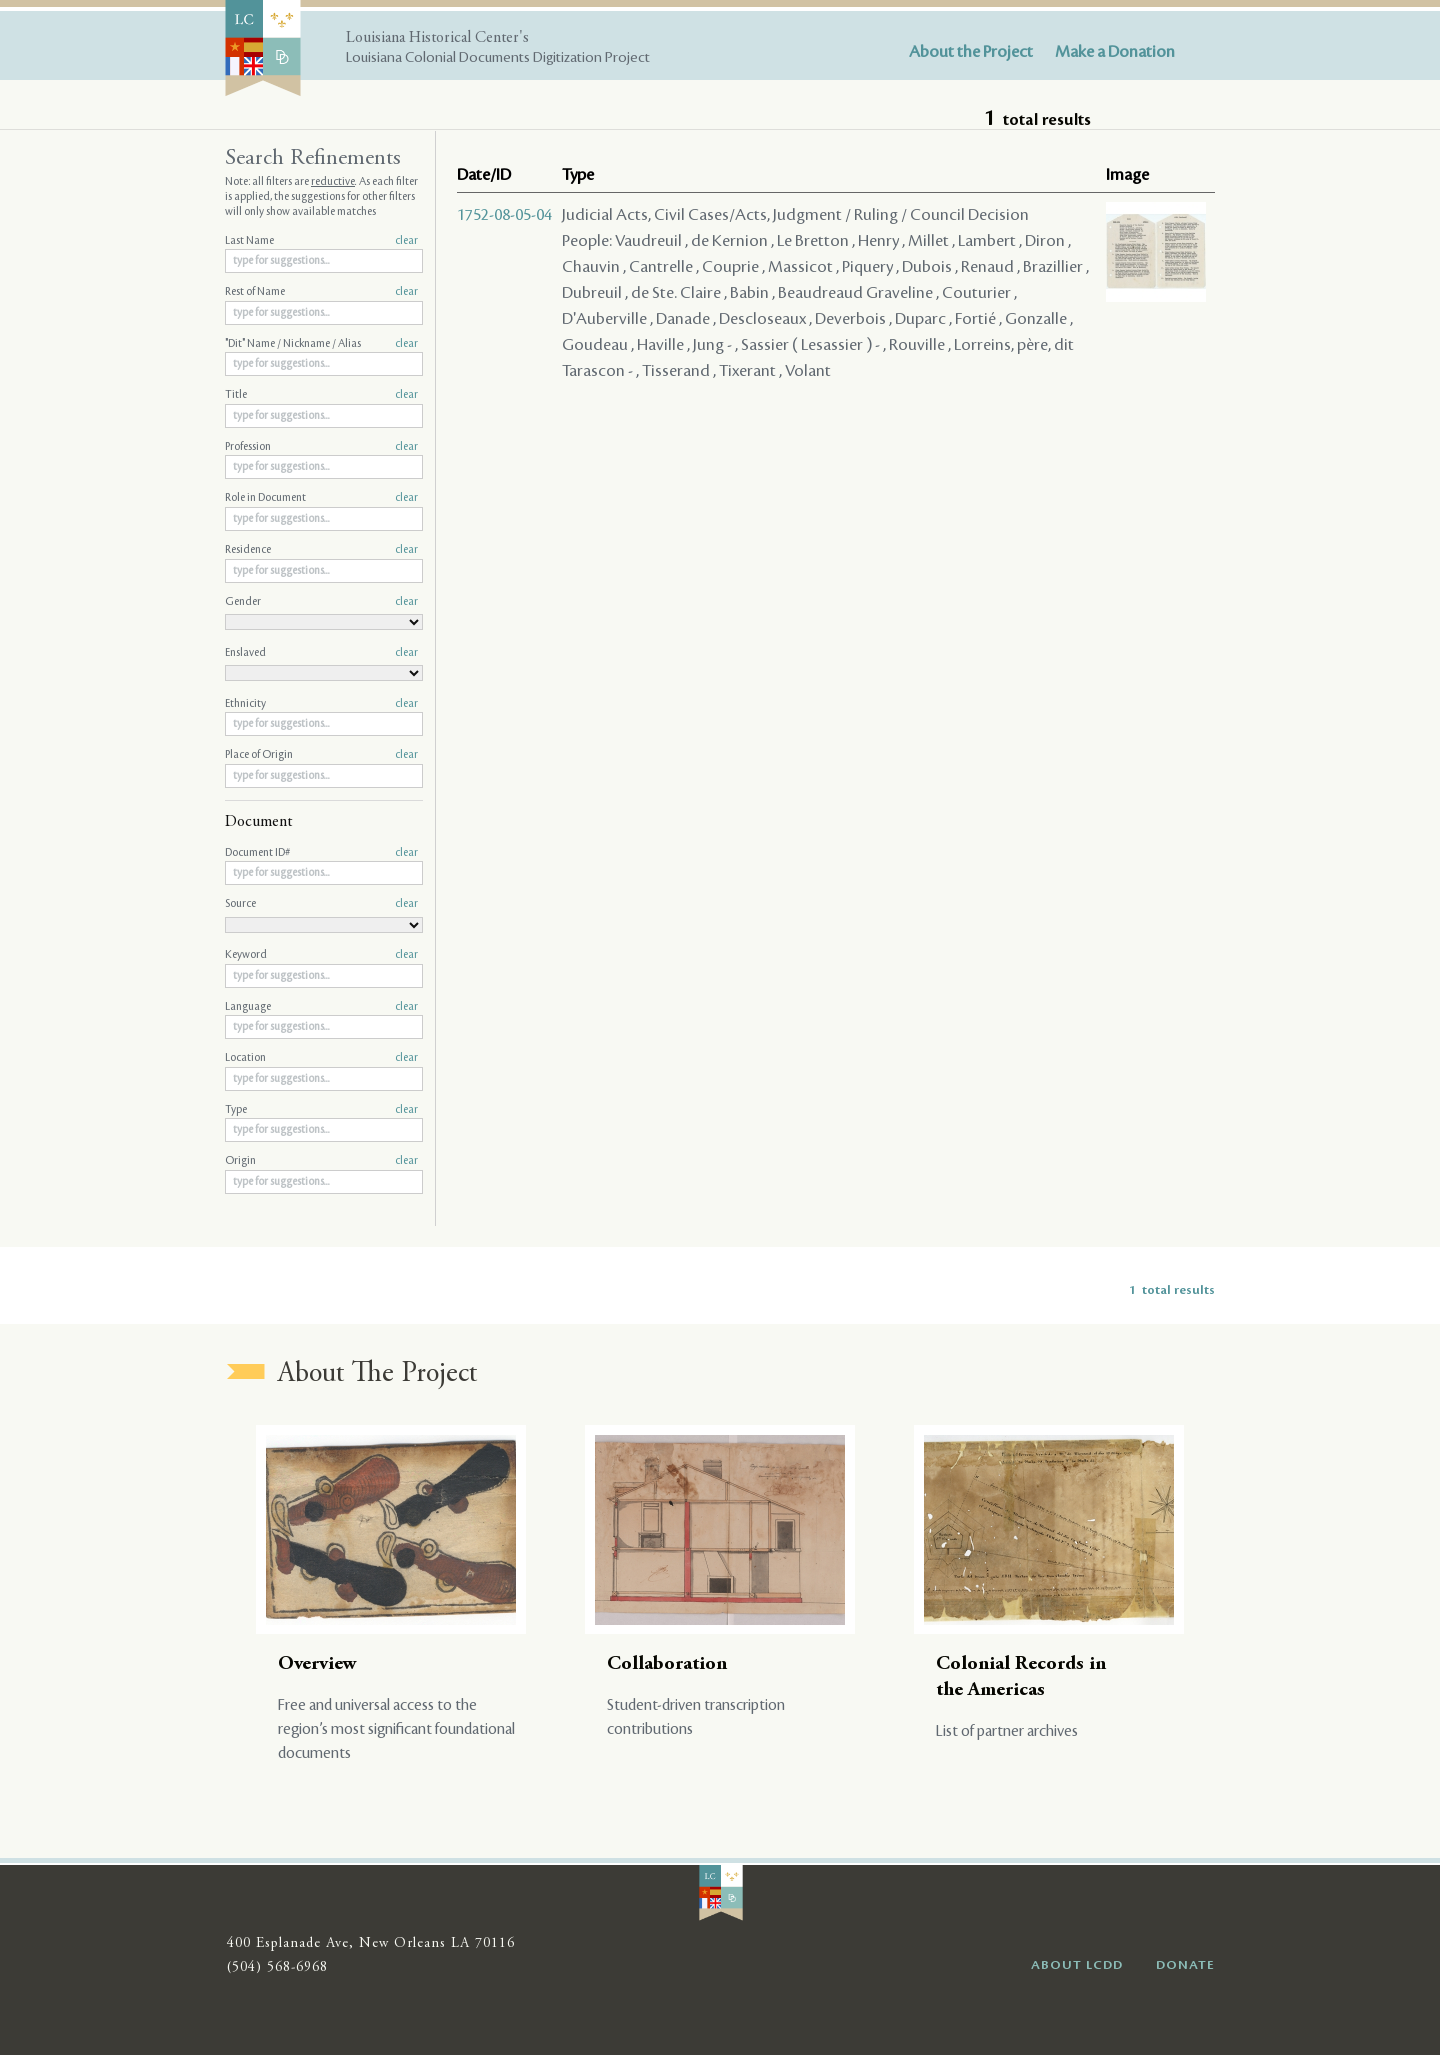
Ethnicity (321, 704)
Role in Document (321, 498)
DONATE (1185, 1965)
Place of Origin (321, 755)
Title (321, 395)
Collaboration (667, 1664)
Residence (321, 550)
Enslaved (321, 653)
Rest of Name (321, 292)
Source (321, 904)
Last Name (321, 241)
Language (321, 1007)
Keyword (321, 955)
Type (321, 1110)
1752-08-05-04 (504, 215)
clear (406, 241)
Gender (321, 602)
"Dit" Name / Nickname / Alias (321, 344)
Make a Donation (1115, 52)
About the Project (971, 52)
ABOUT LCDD (1077, 1965)
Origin (321, 1161)
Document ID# (321, 853)
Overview (317, 1664)
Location (321, 1058)
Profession (321, 447)
